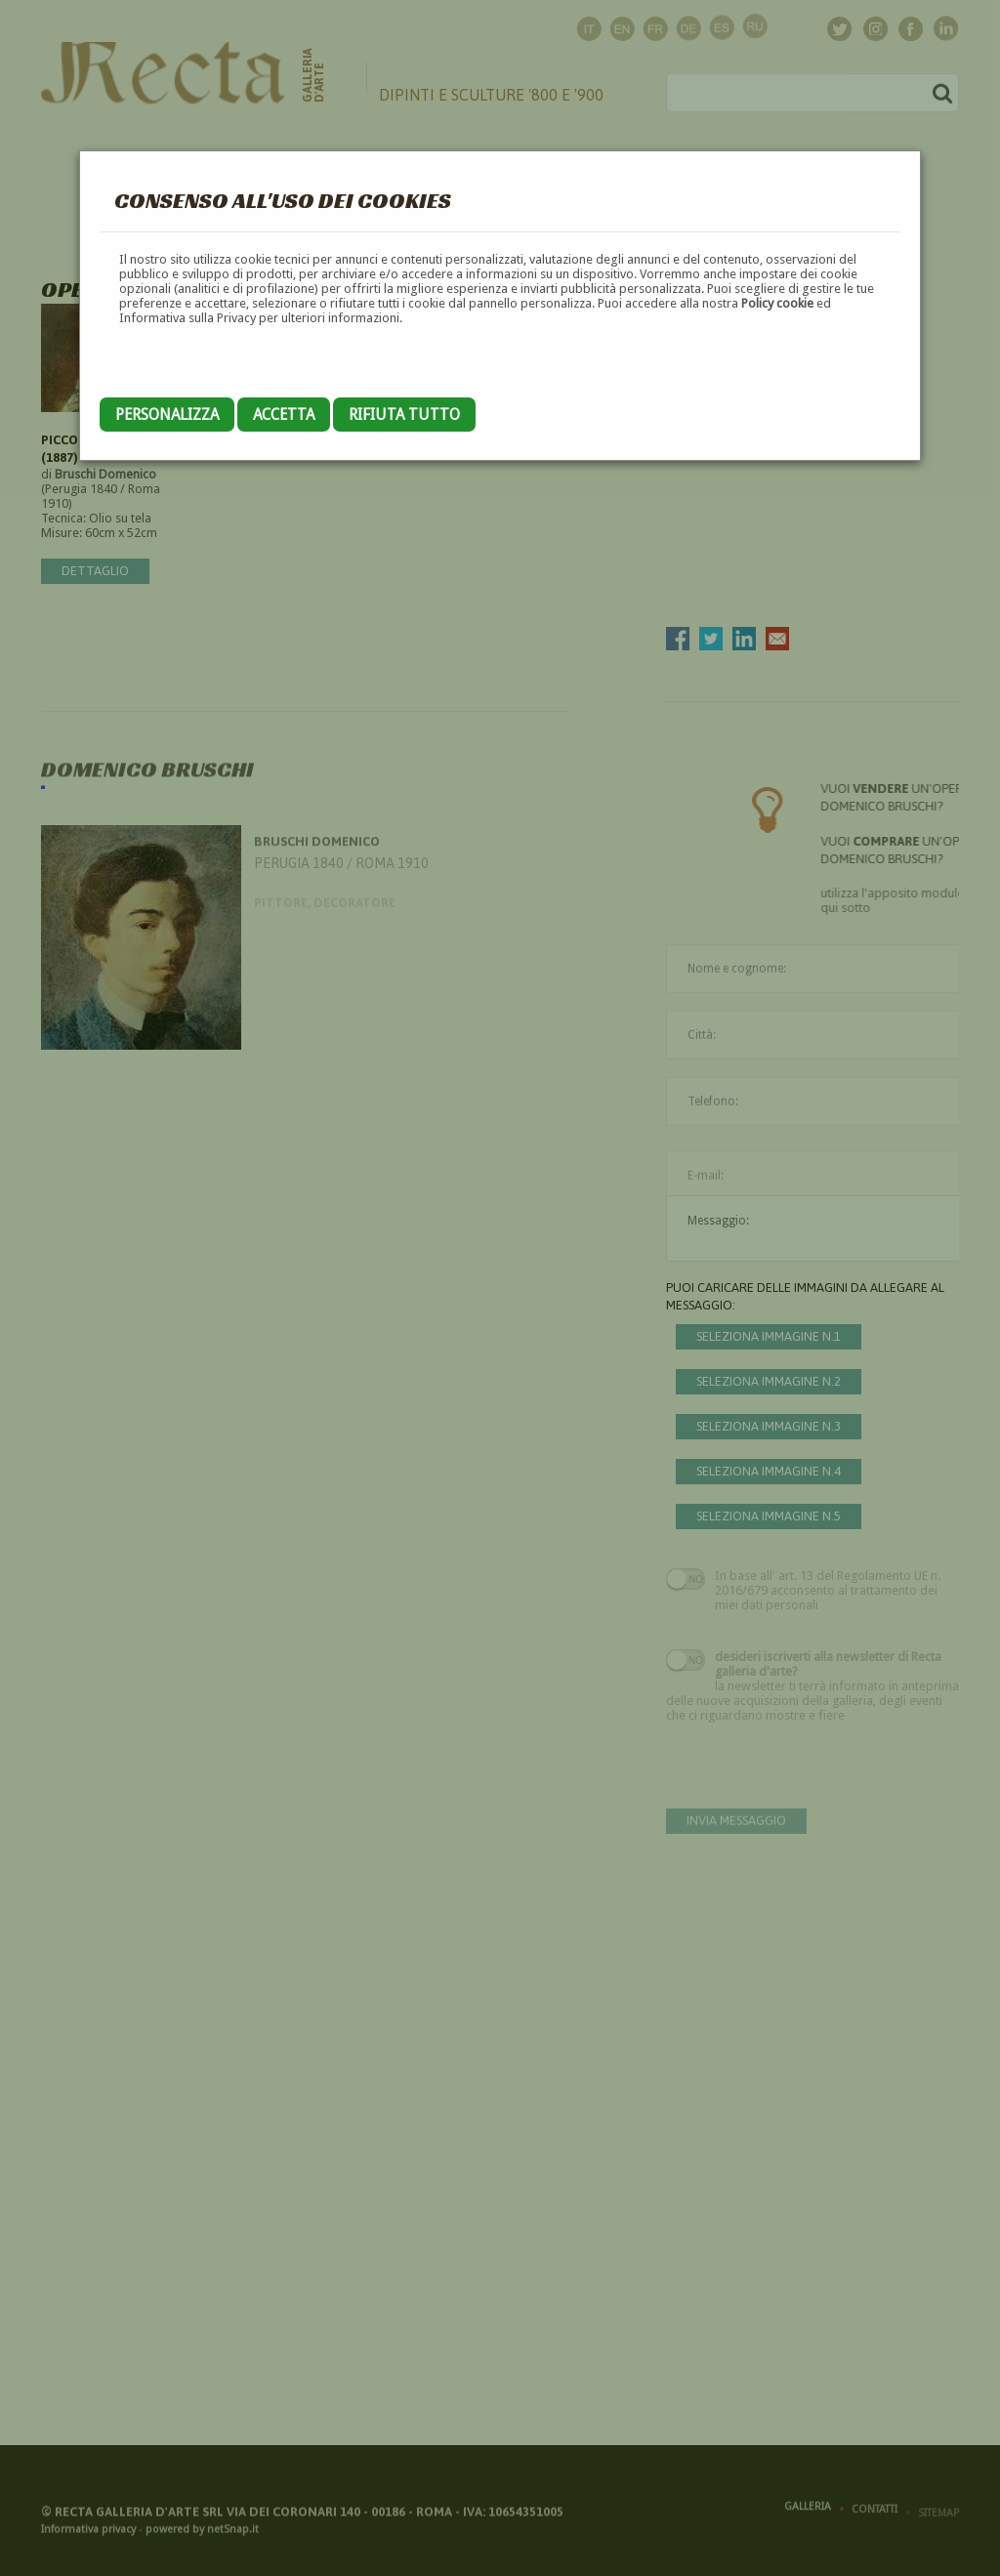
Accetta (283, 414)
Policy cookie (777, 303)
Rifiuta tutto (404, 414)
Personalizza (167, 414)
